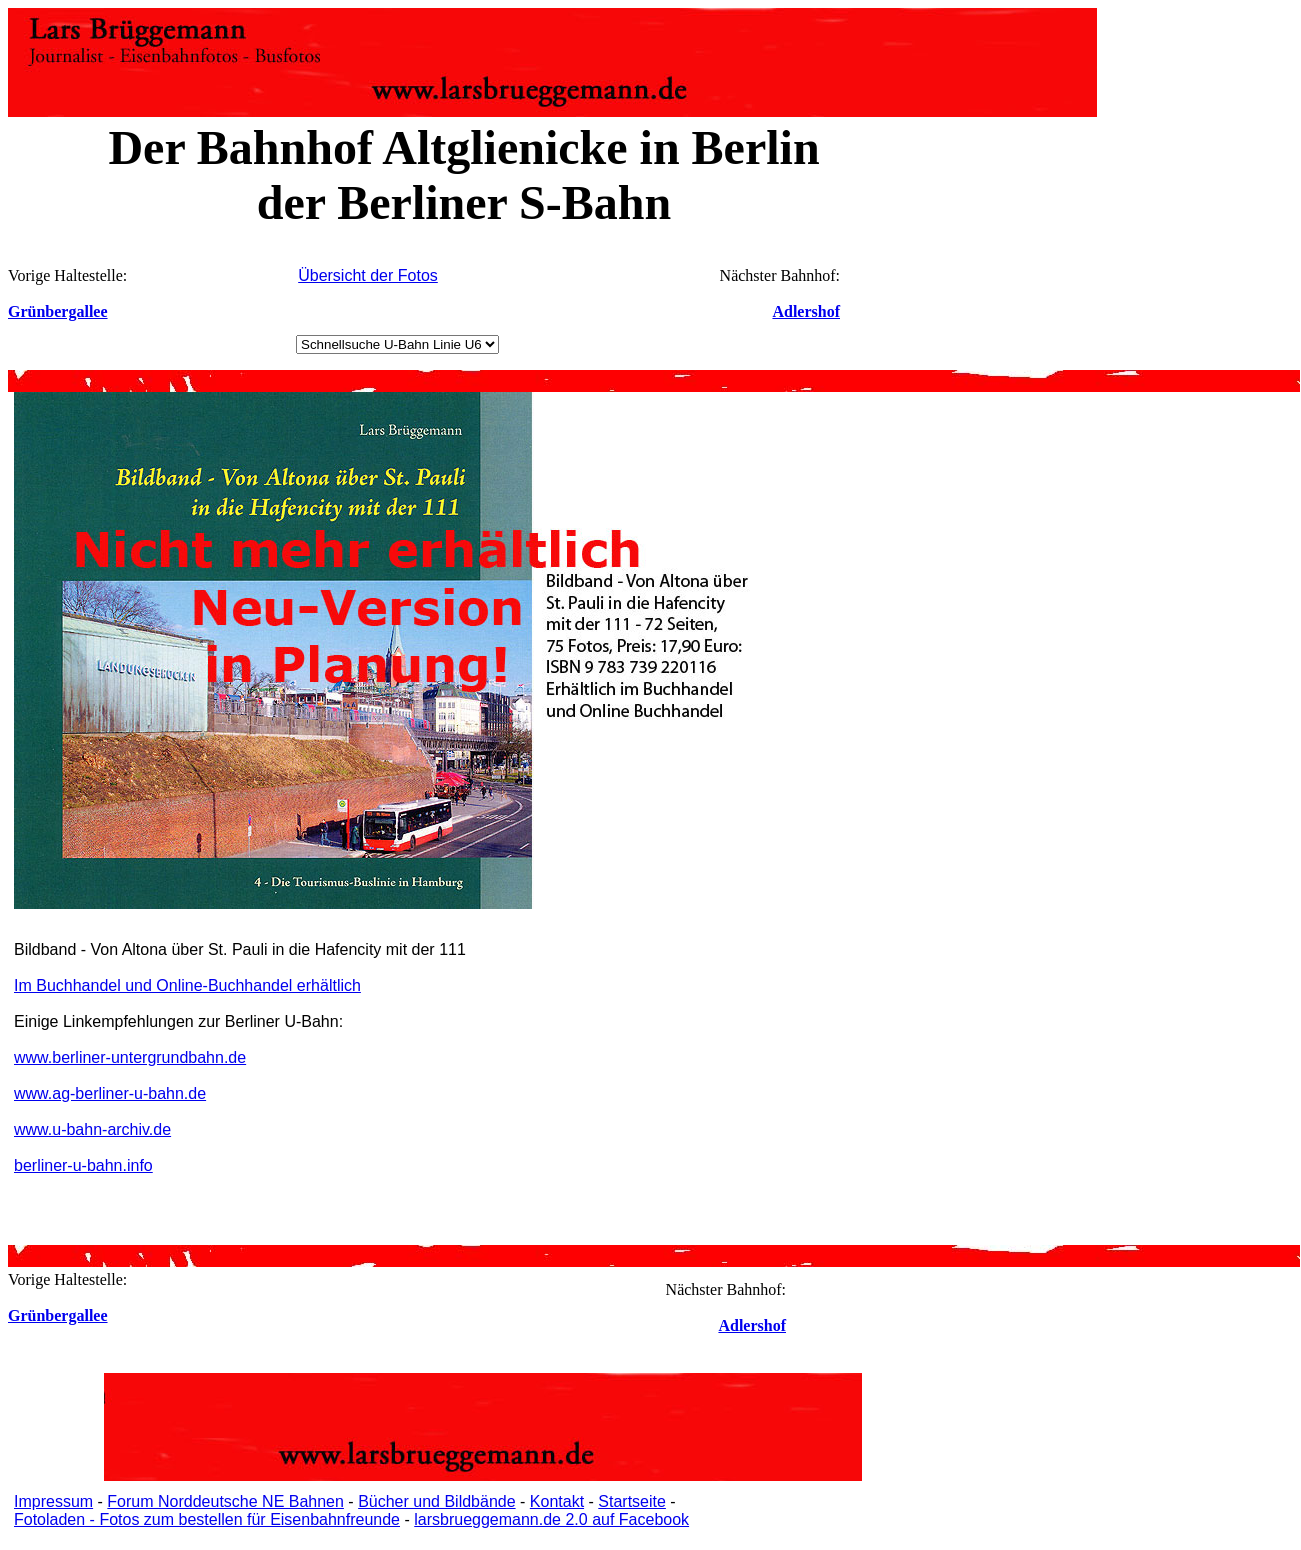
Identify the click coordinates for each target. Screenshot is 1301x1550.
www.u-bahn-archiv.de (92, 1129)
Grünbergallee (58, 311)
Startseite (632, 1501)
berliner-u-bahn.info (83, 1165)
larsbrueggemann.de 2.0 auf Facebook (551, 1519)
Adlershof (806, 311)
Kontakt (557, 1501)
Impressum (53, 1501)
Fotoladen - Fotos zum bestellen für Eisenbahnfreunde (207, 1519)
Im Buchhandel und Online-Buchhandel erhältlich (187, 985)
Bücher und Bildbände (436, 1501)
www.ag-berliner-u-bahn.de (110, 1093)
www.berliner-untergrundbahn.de (130, 1057)
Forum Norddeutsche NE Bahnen (225, 1501)
